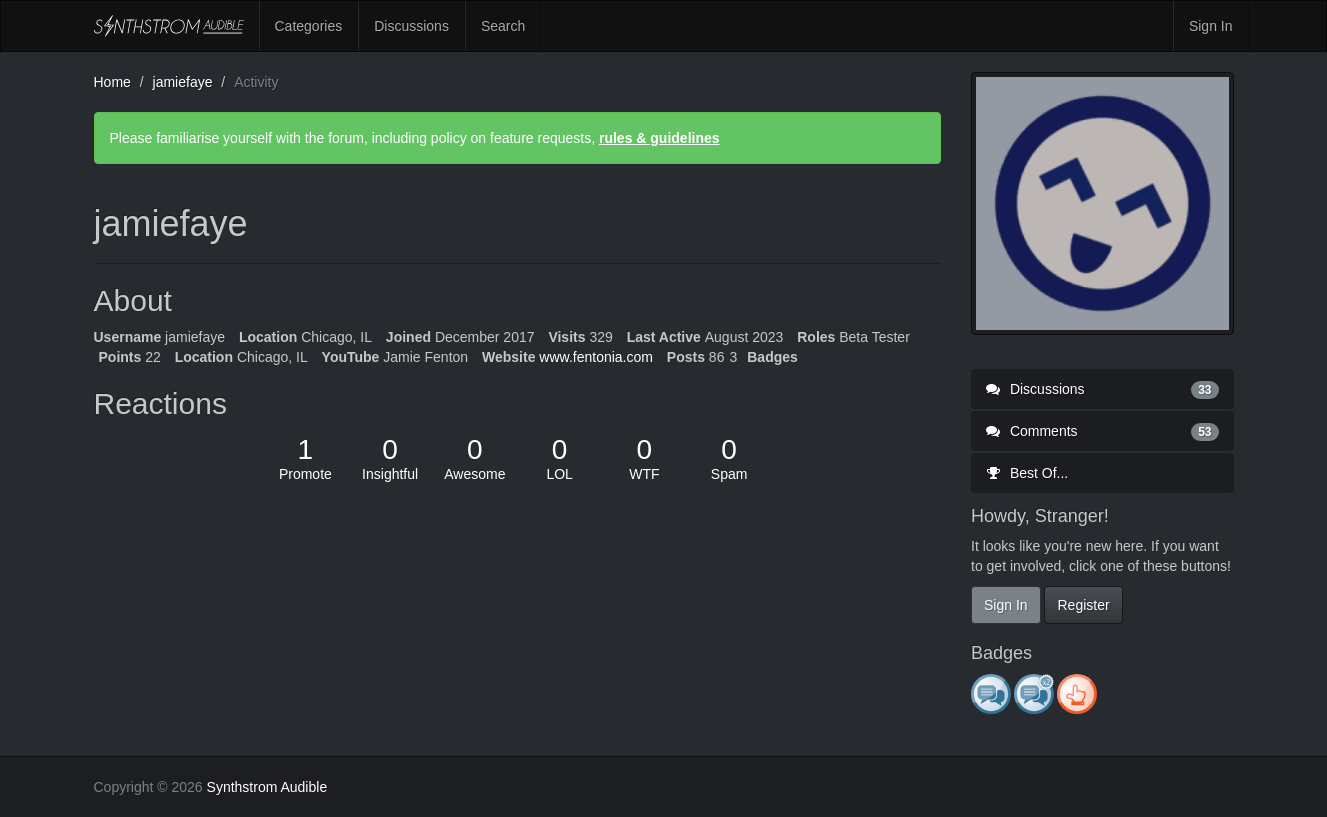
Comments (1102, 431)
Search (503, 26)
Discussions (411, 26)
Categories (309, 26)
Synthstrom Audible (169, 26)
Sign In (1211, 26)
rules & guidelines (659, 138)
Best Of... (1027, 473)
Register (1083, 605)
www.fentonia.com (596, 357)
